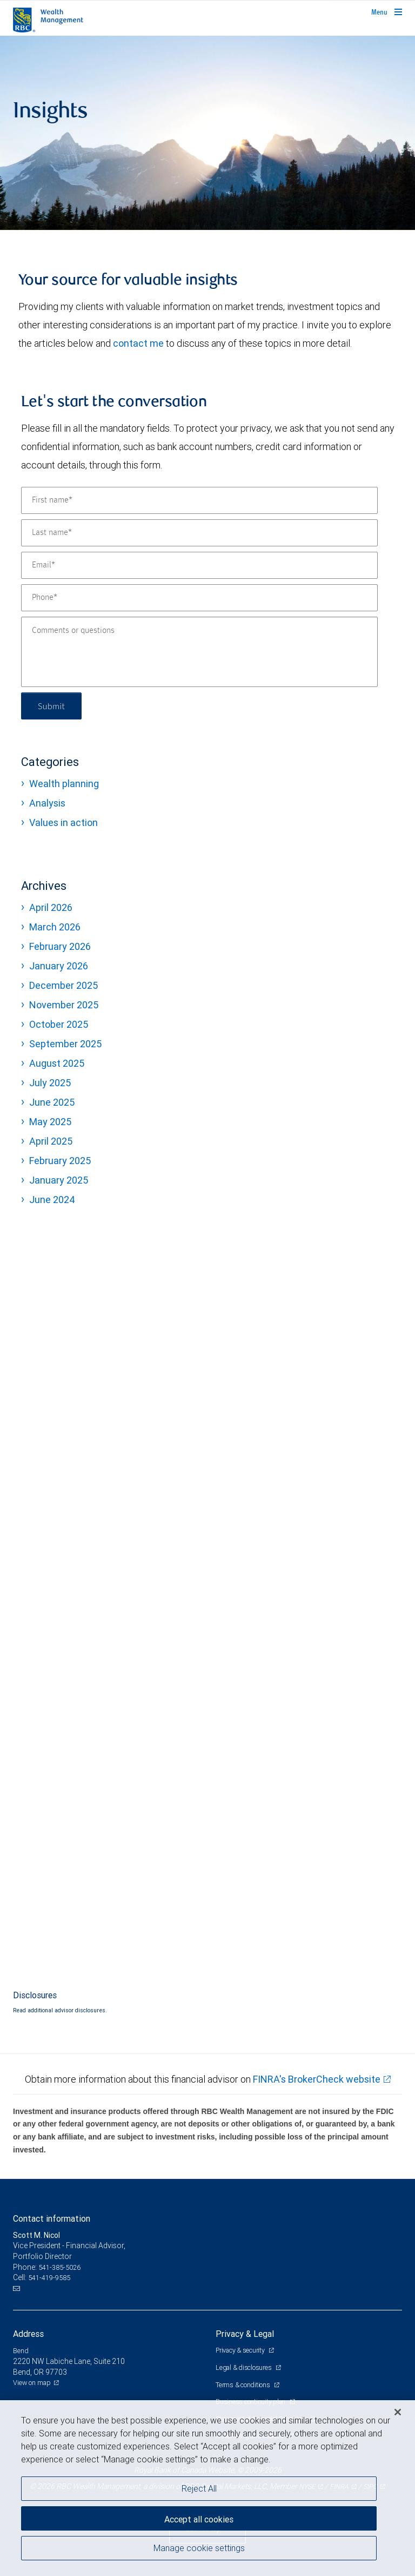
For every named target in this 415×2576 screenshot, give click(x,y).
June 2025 (52, 1102)
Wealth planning (64, 783)
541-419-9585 (49, 2277)
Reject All (199, 2488)
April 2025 (50, 1141)
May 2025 (50, 1121)
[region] (207, 2488)
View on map (32, 2382)
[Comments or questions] (199, 652)
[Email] (199, 565)
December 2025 (63, 985)
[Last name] (199, 532)
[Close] (398, 2412)
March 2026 (55, 927)
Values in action (63, 822)
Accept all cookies (198, 2519)
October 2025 (58, 1024)
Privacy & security (241, 2350)
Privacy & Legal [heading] (245, 2333)
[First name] (199, 500)
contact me (138, 343)
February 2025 (60, 1160)
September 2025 (65, 1044)
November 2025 (63, 1005)
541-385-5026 (59, 2267)
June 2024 (52, 1199)
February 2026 (60, 946)
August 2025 (56, 1063)
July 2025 (50, 1082)
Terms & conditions (243, 2384)
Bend (21, 2350)
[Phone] (199, 597)
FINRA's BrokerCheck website (316, 2079)
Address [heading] (28, 2333)
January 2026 (58, 966)
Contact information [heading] (51, 2218)
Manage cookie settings (199, 2547)
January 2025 (58, 1180)
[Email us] (17, 2289)
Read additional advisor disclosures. (60, 2010)
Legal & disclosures (244, 2367)
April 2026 (50, 907)
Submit (51, 706)
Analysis (47, 803)
